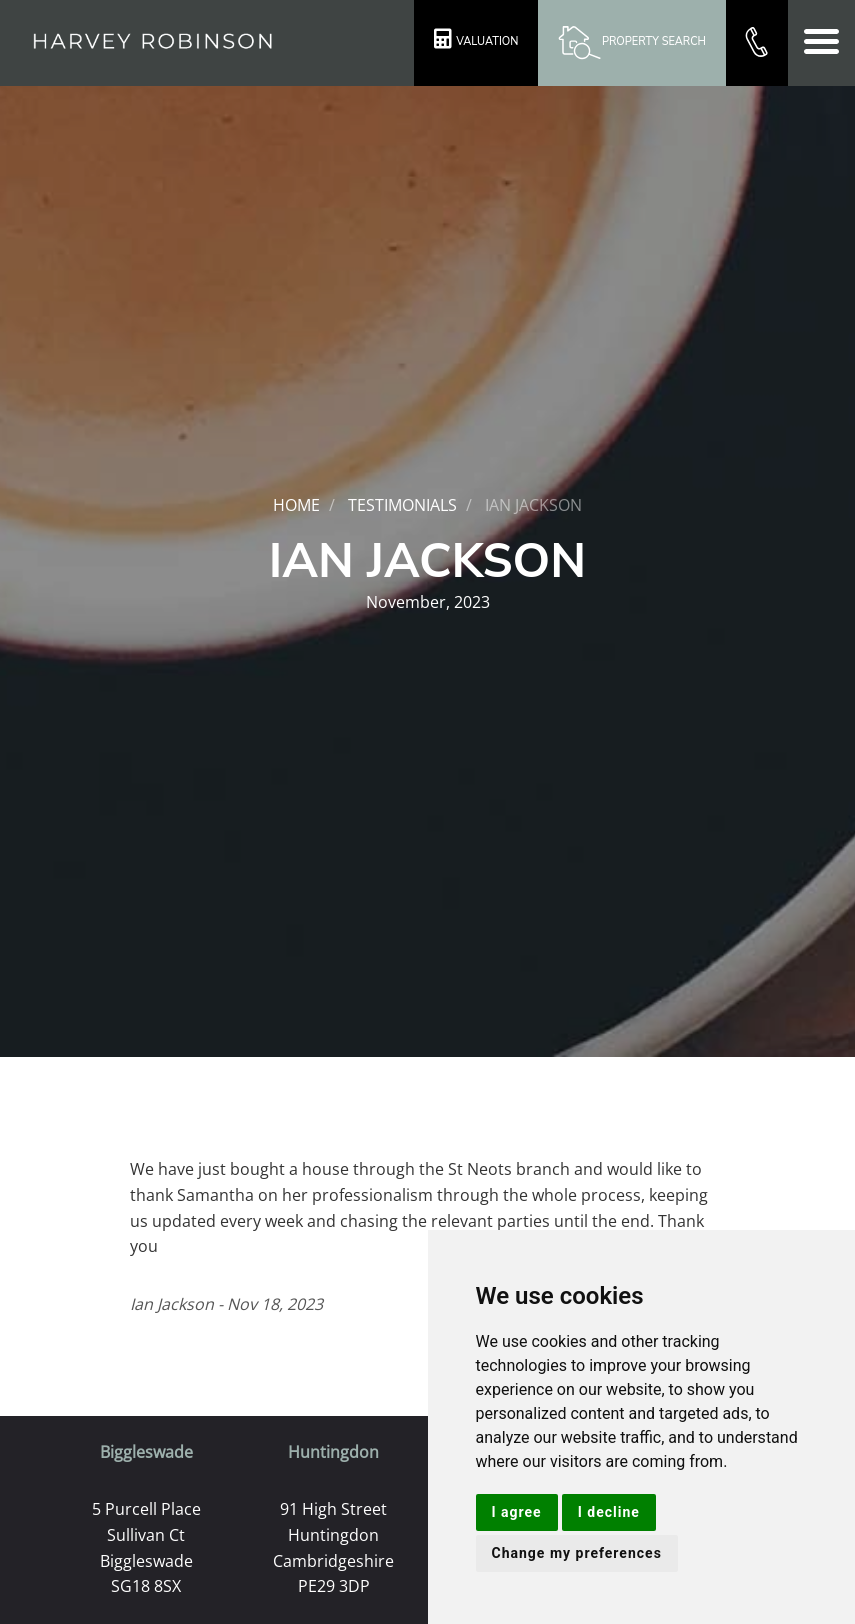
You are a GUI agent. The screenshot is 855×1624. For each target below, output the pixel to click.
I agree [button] (517, 1512)
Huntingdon (333, 1452)
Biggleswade (146, 1452)
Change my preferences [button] (577, 1553)
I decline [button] (609, 1512)
